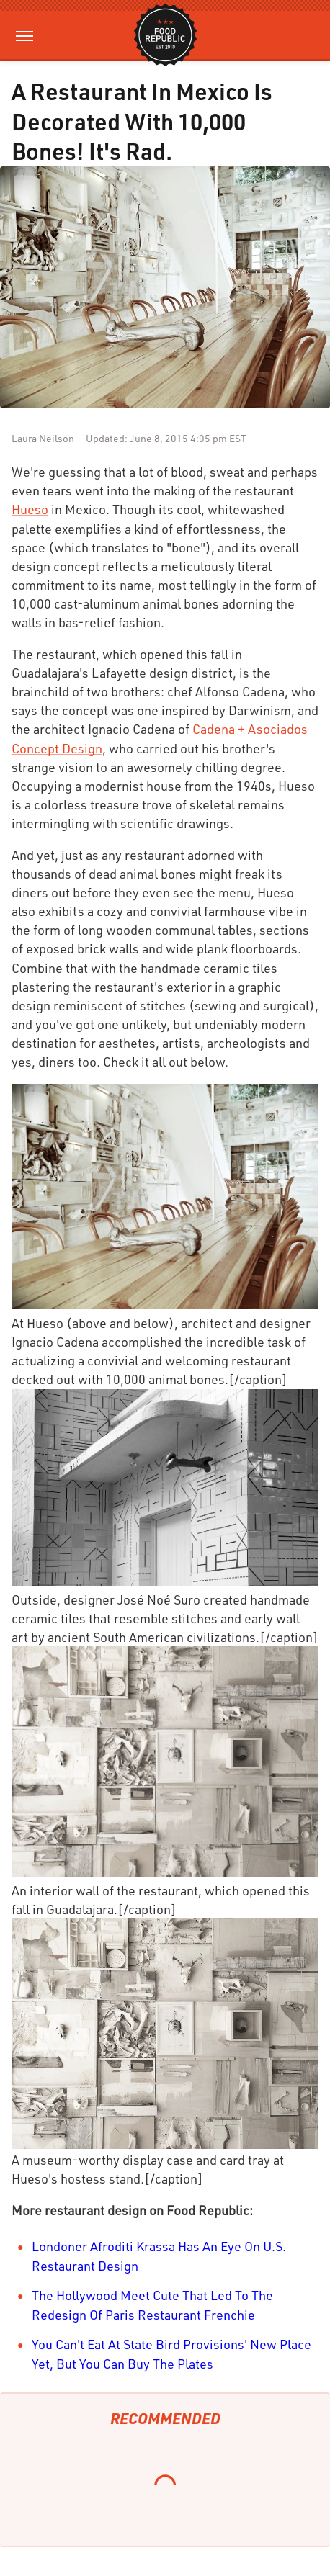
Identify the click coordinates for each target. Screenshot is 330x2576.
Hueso (30, 509)
